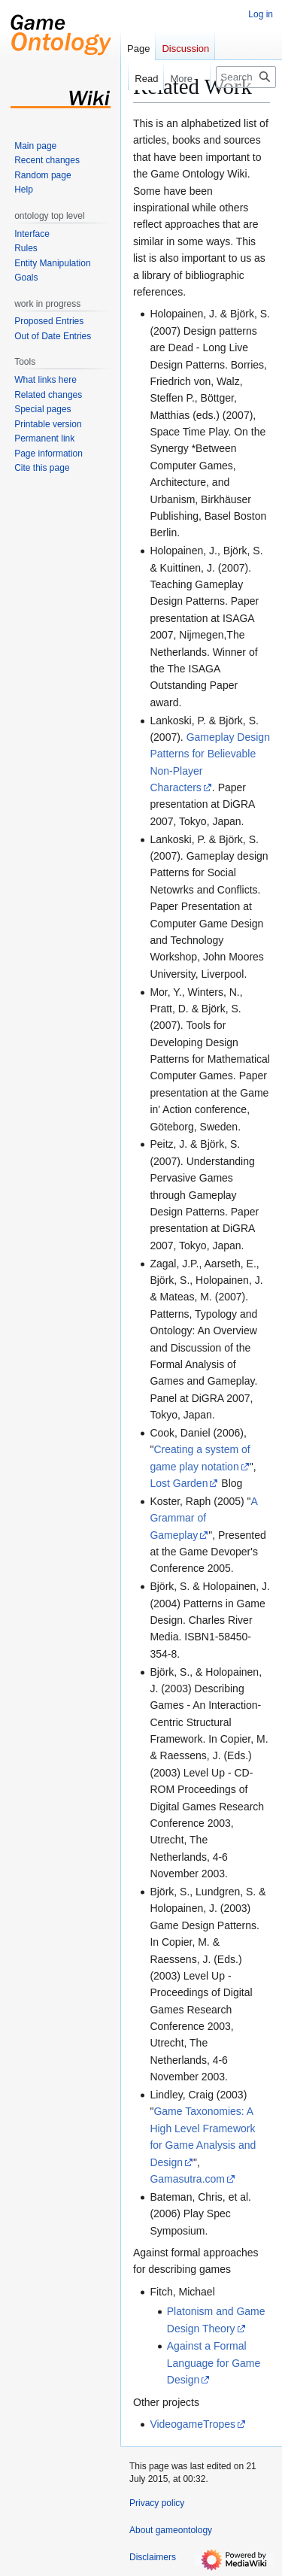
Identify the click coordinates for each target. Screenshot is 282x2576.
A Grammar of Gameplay (204, 1518)
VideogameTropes (192, 2424)
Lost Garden (179, 1483)
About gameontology (170, 2530)
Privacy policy (156, 2503)
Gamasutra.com (187, 2179)
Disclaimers (152, 2557)
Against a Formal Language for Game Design (214, 2363)
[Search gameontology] (246, 77)
